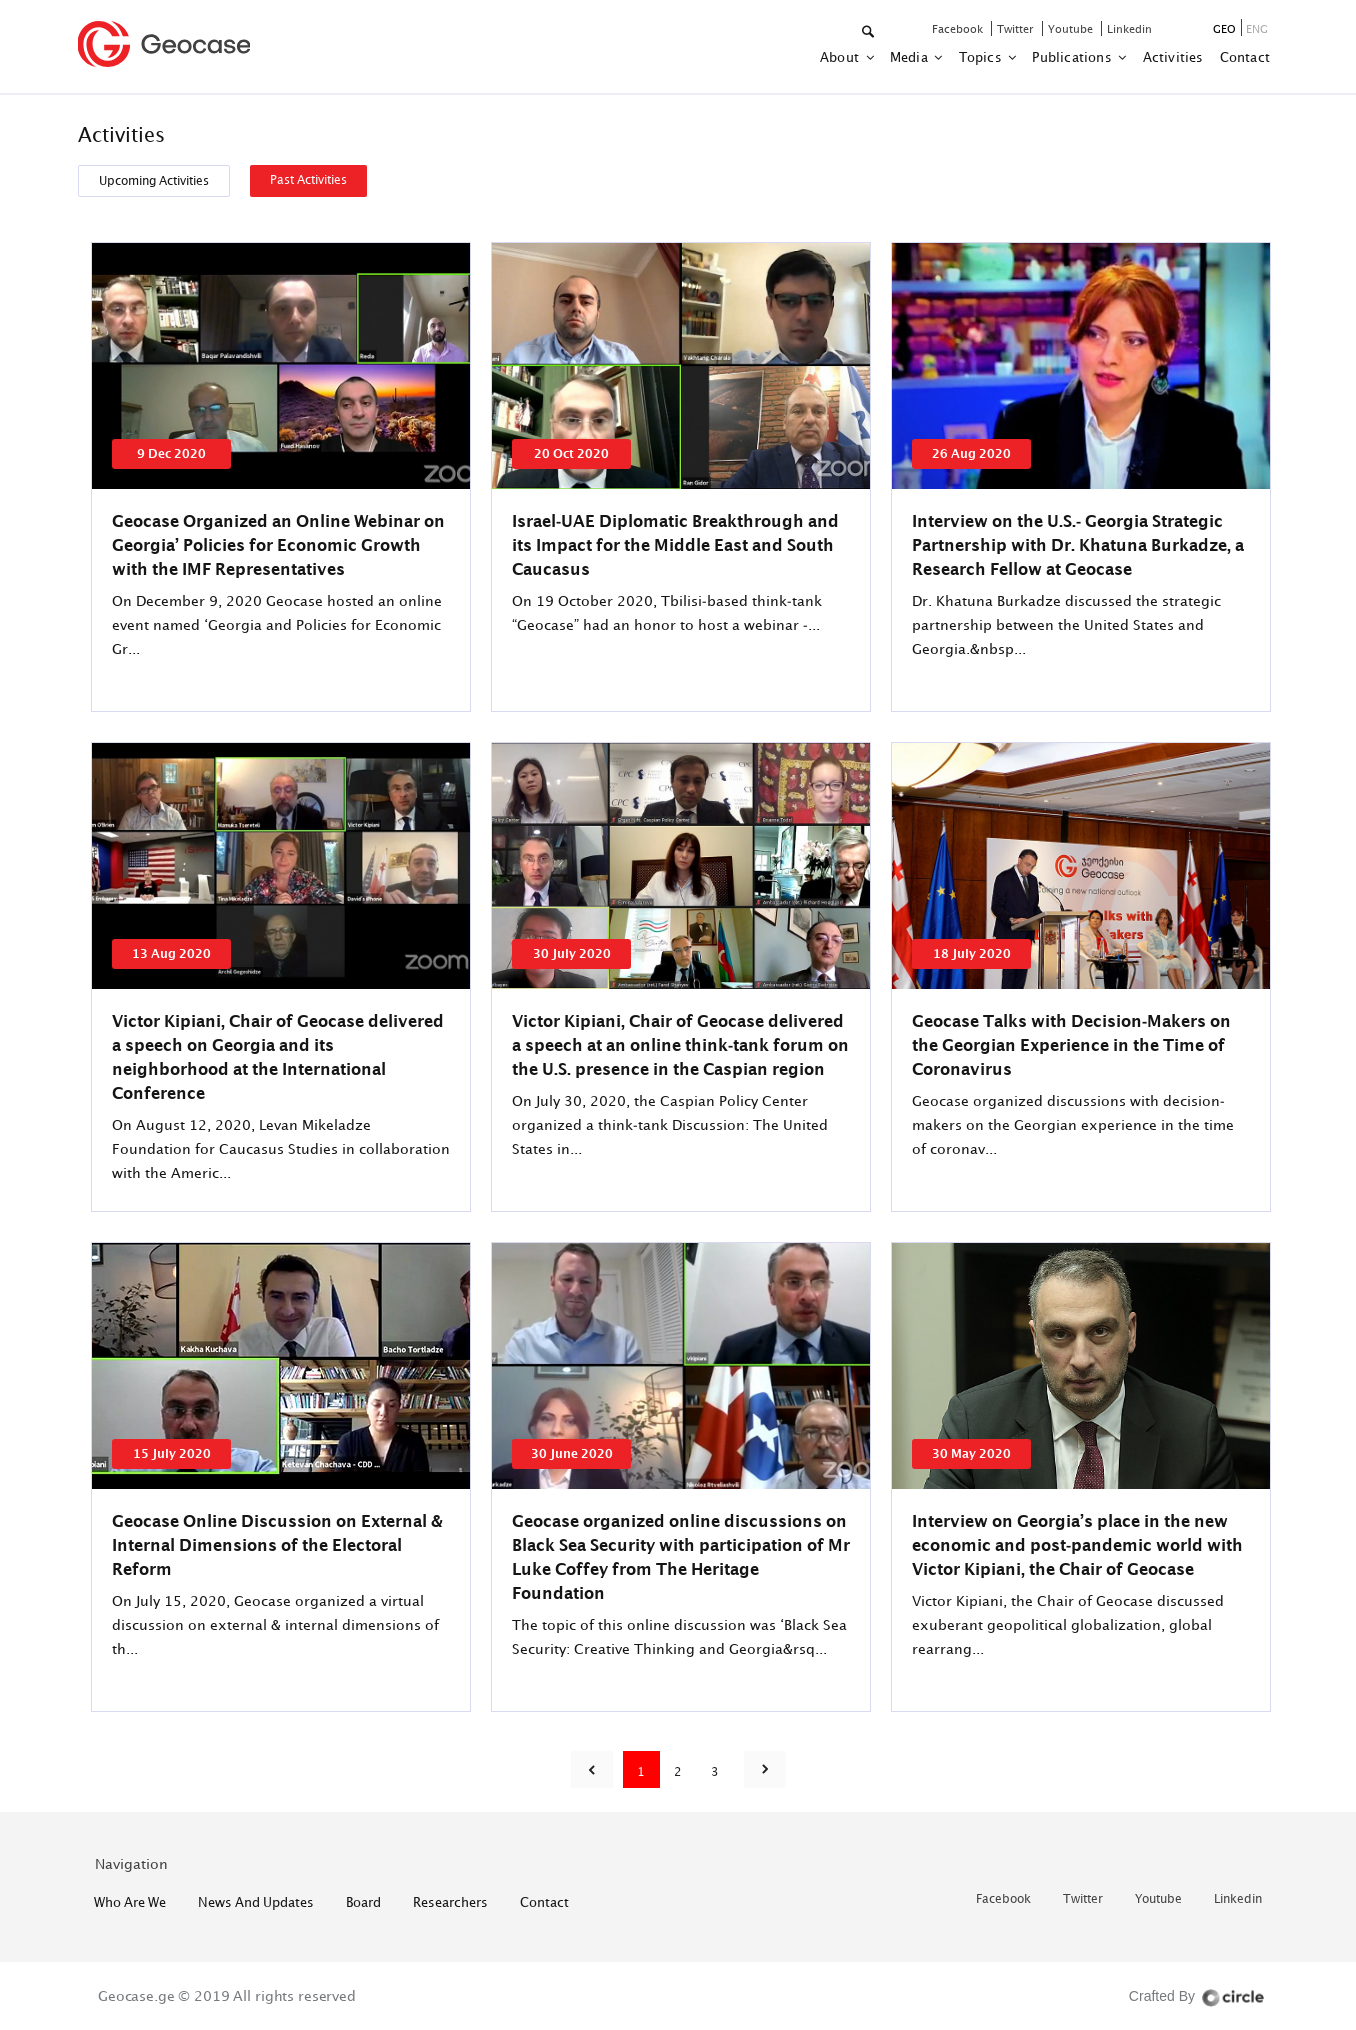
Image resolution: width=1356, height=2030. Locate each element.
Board (363, 1902)
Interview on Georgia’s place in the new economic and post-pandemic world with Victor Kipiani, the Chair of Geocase (1077, 1545)
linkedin (1129, 28)
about (841, 57)
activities (1173, 57)
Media (910, 57)
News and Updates (256, 1902)
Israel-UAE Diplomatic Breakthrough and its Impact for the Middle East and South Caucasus (675, 545)
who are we (130, 1902)
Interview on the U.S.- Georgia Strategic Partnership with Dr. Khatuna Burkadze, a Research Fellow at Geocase (1078, 545)
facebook (959, 28)
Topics (982, 57)
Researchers (450, 1902)
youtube (1072, 28)
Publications (1073, 57)
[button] (869, 32)
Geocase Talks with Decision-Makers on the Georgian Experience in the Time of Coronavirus (1071, 1045)
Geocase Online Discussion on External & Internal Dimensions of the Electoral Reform (277, 1545)
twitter (1017, 28)
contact (1245, 57)
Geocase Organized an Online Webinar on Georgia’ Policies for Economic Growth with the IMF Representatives (278, 545)
